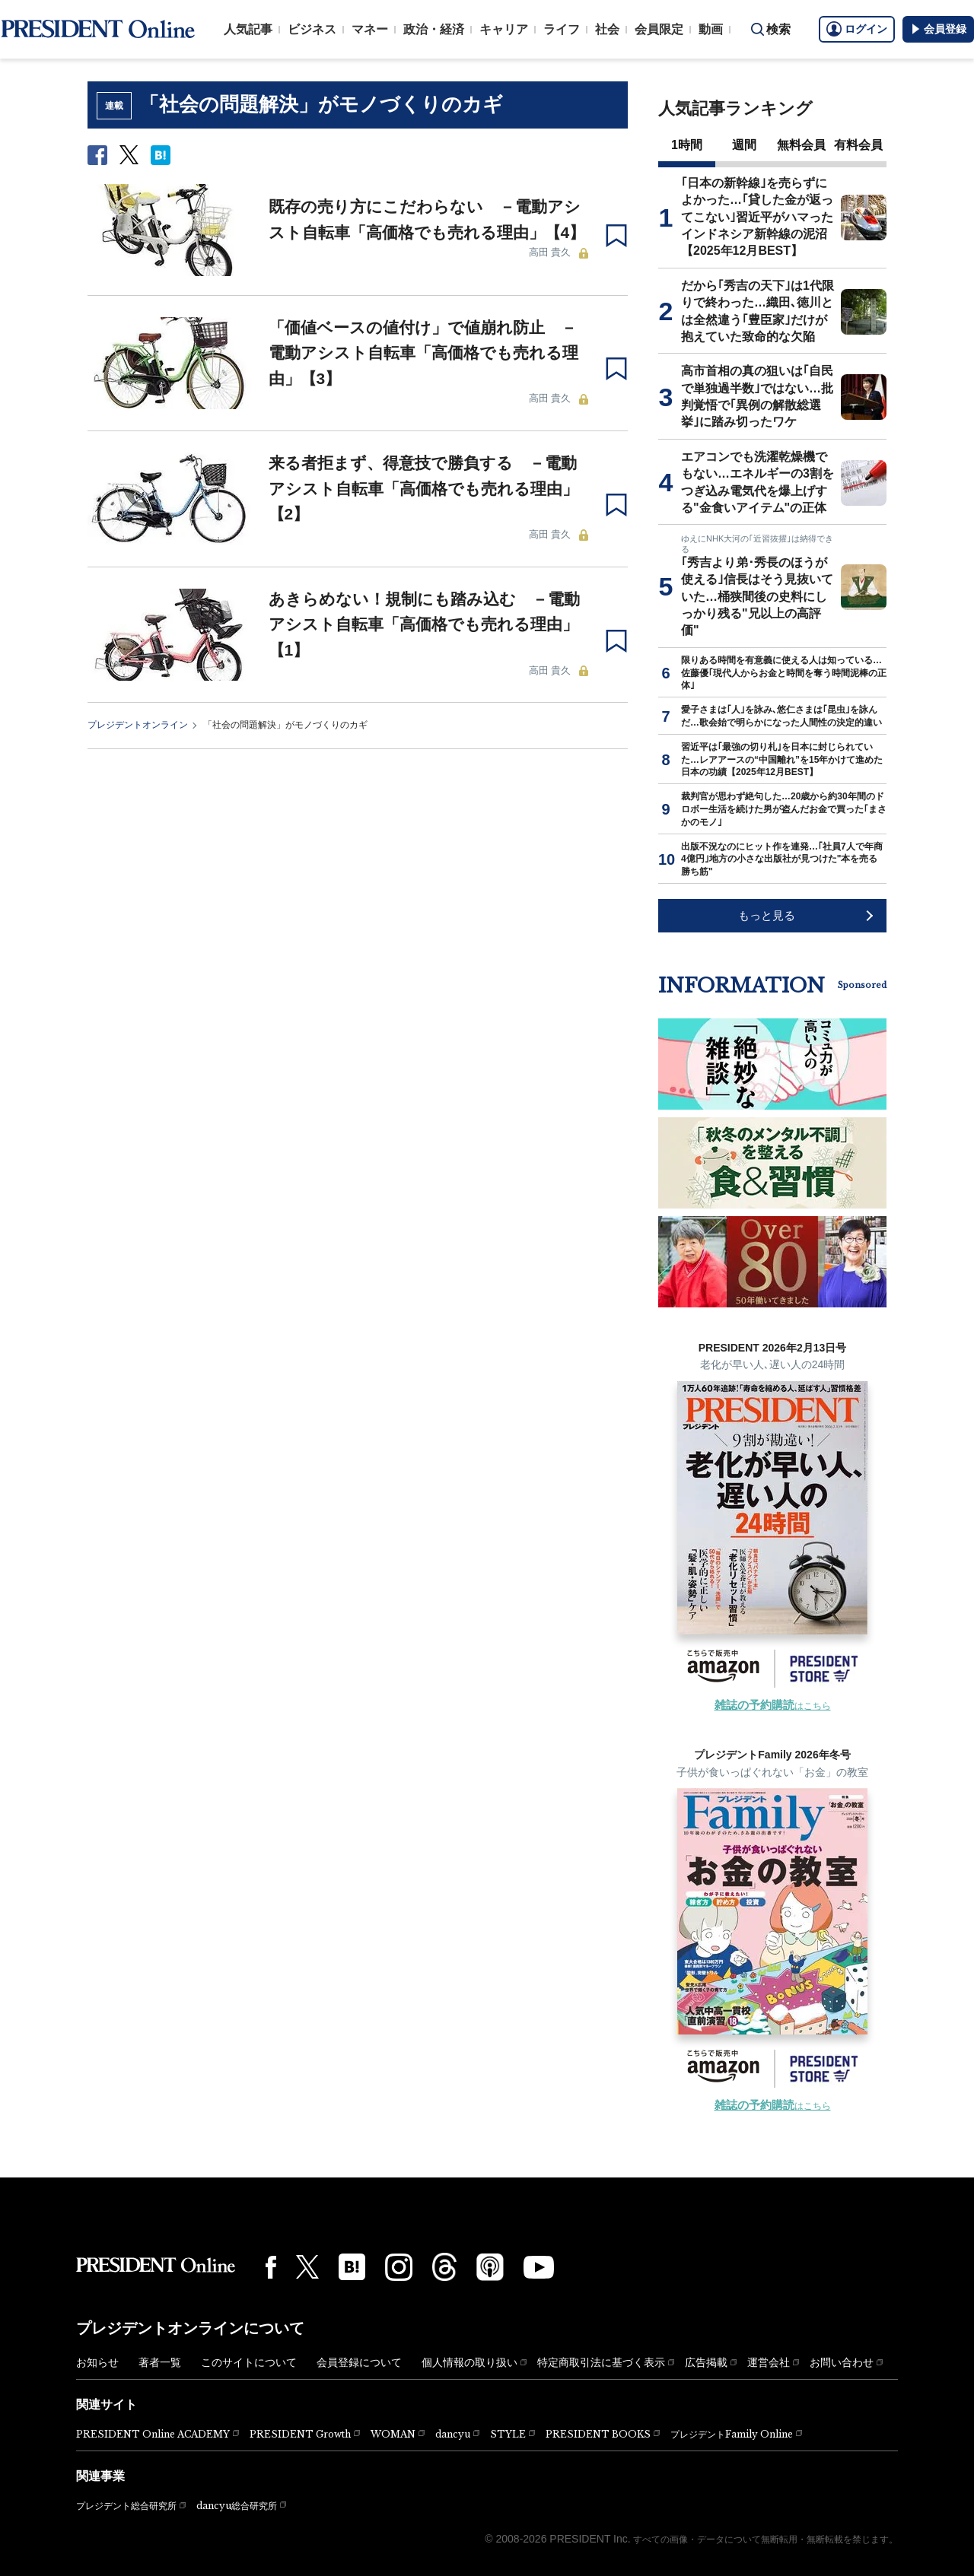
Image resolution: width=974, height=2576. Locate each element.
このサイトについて (249, 2362)
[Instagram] (398, 2267)
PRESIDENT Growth (300, 2434)
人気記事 (248, 29)
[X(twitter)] (307, 2267)
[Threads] (444, 2266)
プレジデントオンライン (138, 724)
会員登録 (938, 29)
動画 (711, 29)
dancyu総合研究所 (236, 2505)
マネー (370, 29)
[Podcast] (490, 2266)
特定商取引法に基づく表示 (601, 2362)
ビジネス (312, 29)
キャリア (503, 29)
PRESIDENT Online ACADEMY (153, 2434)
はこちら (773, 1706)
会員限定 (659, 29)
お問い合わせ (842, 2362)
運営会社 (768, 2362)
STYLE (508, 2434)
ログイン (856, 29)
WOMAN (393, 2434)
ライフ (561, 29)
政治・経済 (433, 29)
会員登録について (359, 2362)
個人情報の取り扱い (469, 2362)
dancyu (452, 2434)
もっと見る (766, 915)
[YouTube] (539, 2267)
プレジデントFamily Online (731, 2434)
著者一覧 (159, 2362)
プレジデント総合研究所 (126, 2506)
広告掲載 (706, 2362)
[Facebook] (271, 2267)
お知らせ (97, 2362)
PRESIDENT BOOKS (598, 2434)
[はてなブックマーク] (352, 2267)
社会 (607, 29)
